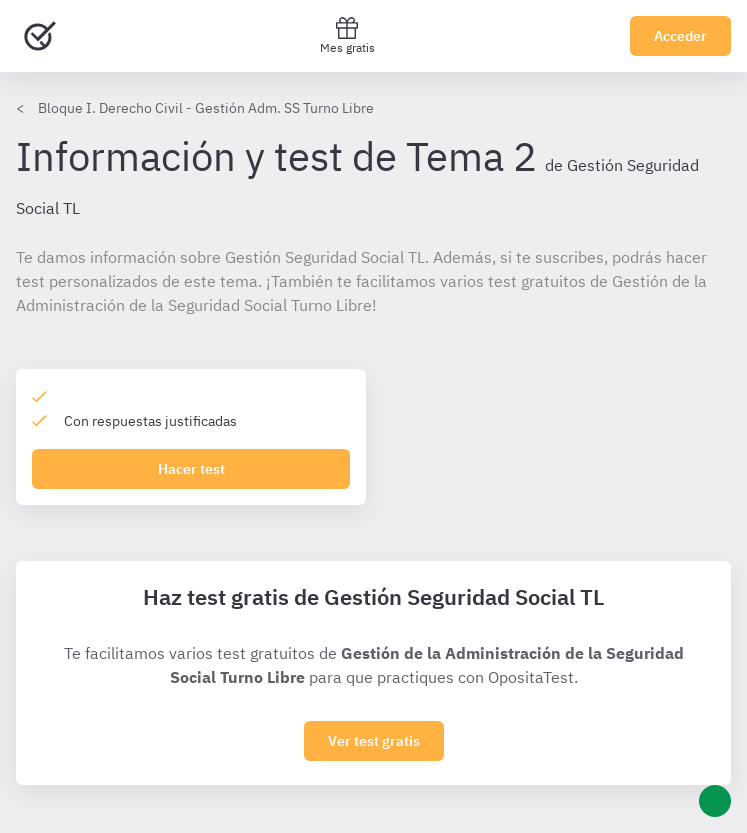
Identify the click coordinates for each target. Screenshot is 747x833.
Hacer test (191, 469)
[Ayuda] (715, 801)
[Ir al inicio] (40, 36)
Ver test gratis (374, 741)
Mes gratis (347, 35)
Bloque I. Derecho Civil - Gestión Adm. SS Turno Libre (206, 108)
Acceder (680, 36)
